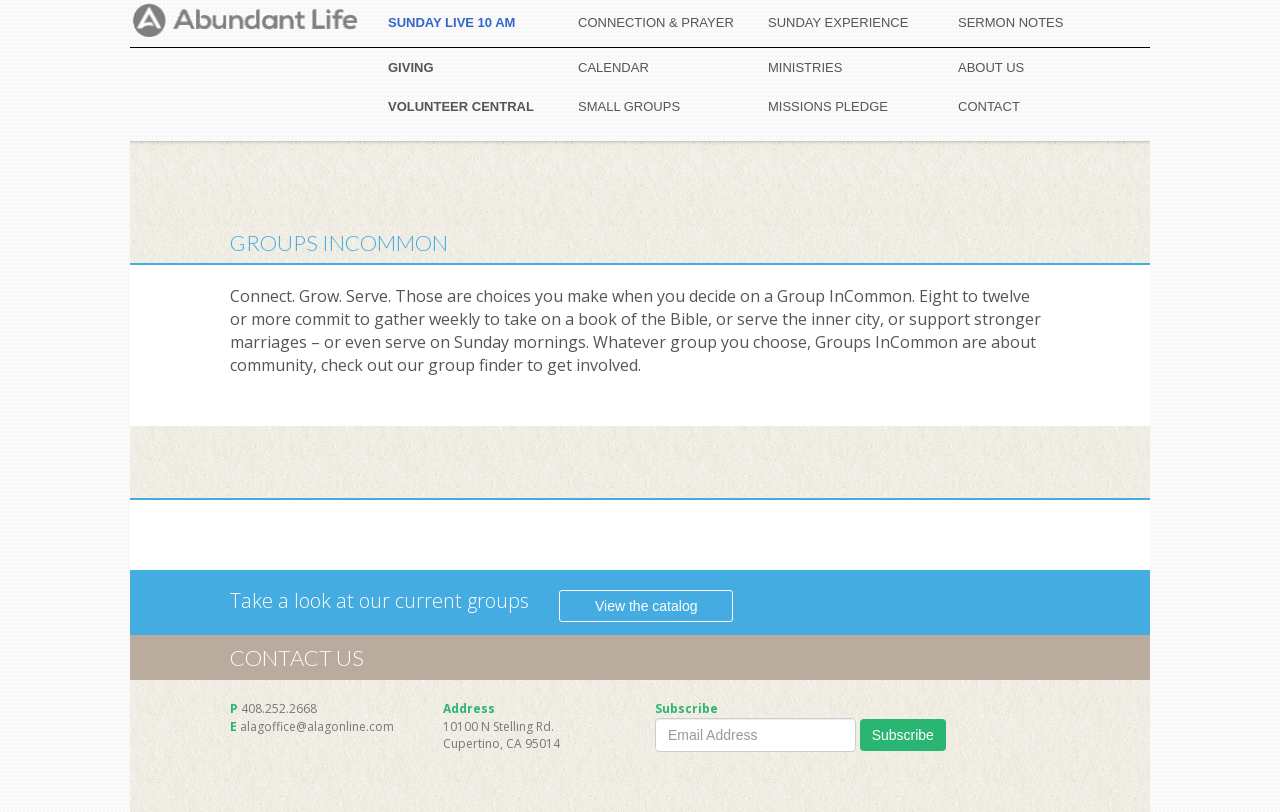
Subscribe (903, 735)
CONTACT (989, 106)
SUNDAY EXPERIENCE (838, 22)
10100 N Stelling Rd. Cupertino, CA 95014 (501, 735)
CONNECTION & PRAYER (656, 22)
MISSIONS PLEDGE (828, 106)
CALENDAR (613, 67)
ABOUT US (991, 67)
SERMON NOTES (1010, 22)
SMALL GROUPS (629, 106)
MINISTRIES (805, 67)
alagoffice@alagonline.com (317, 726)
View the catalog (646, 606)
